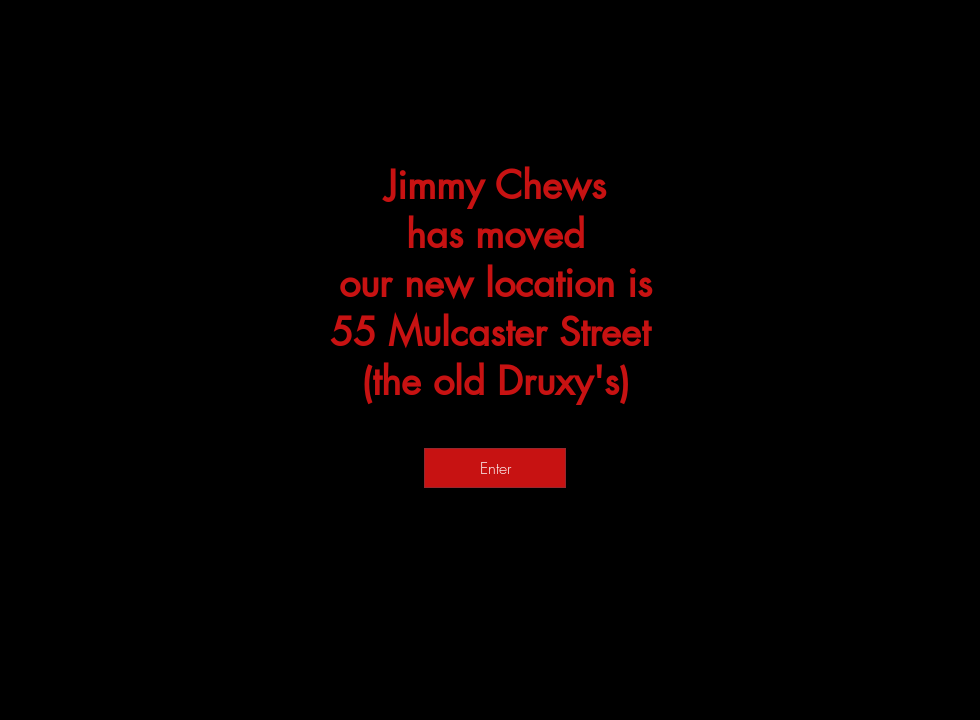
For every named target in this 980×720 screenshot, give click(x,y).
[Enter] (495, 468)
